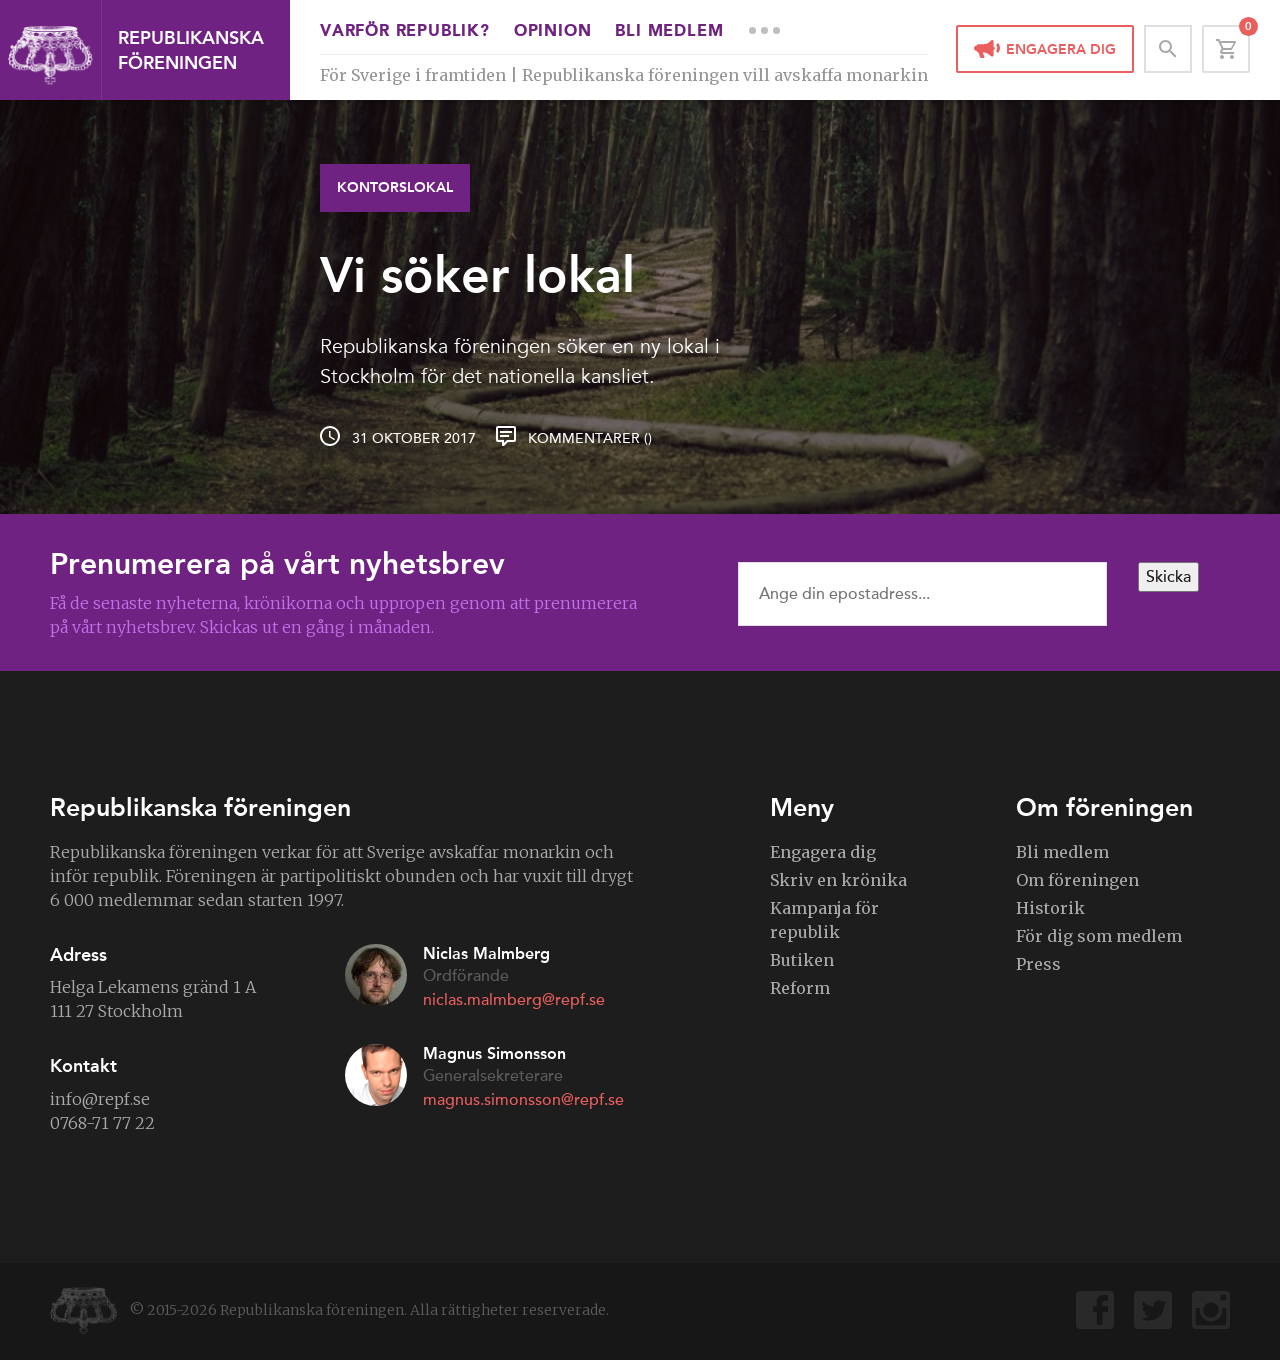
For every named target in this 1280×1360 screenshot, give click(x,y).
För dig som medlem (1099, 936)
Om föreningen (1077, 880)
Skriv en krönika (838, 880)
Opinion (553, 32)
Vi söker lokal (477, 275)
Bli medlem (669, 32)
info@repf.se (100, 1099)
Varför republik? (405, 32)
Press (1038, 964)
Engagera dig (1061, 49)
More (764, 30)
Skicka (1168, 577)
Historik (1050, 908)
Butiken (802, 960)
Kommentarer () (590, 438)
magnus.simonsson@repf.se (523, 1100)
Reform (800, 988)
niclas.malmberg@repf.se (514, 1000)
